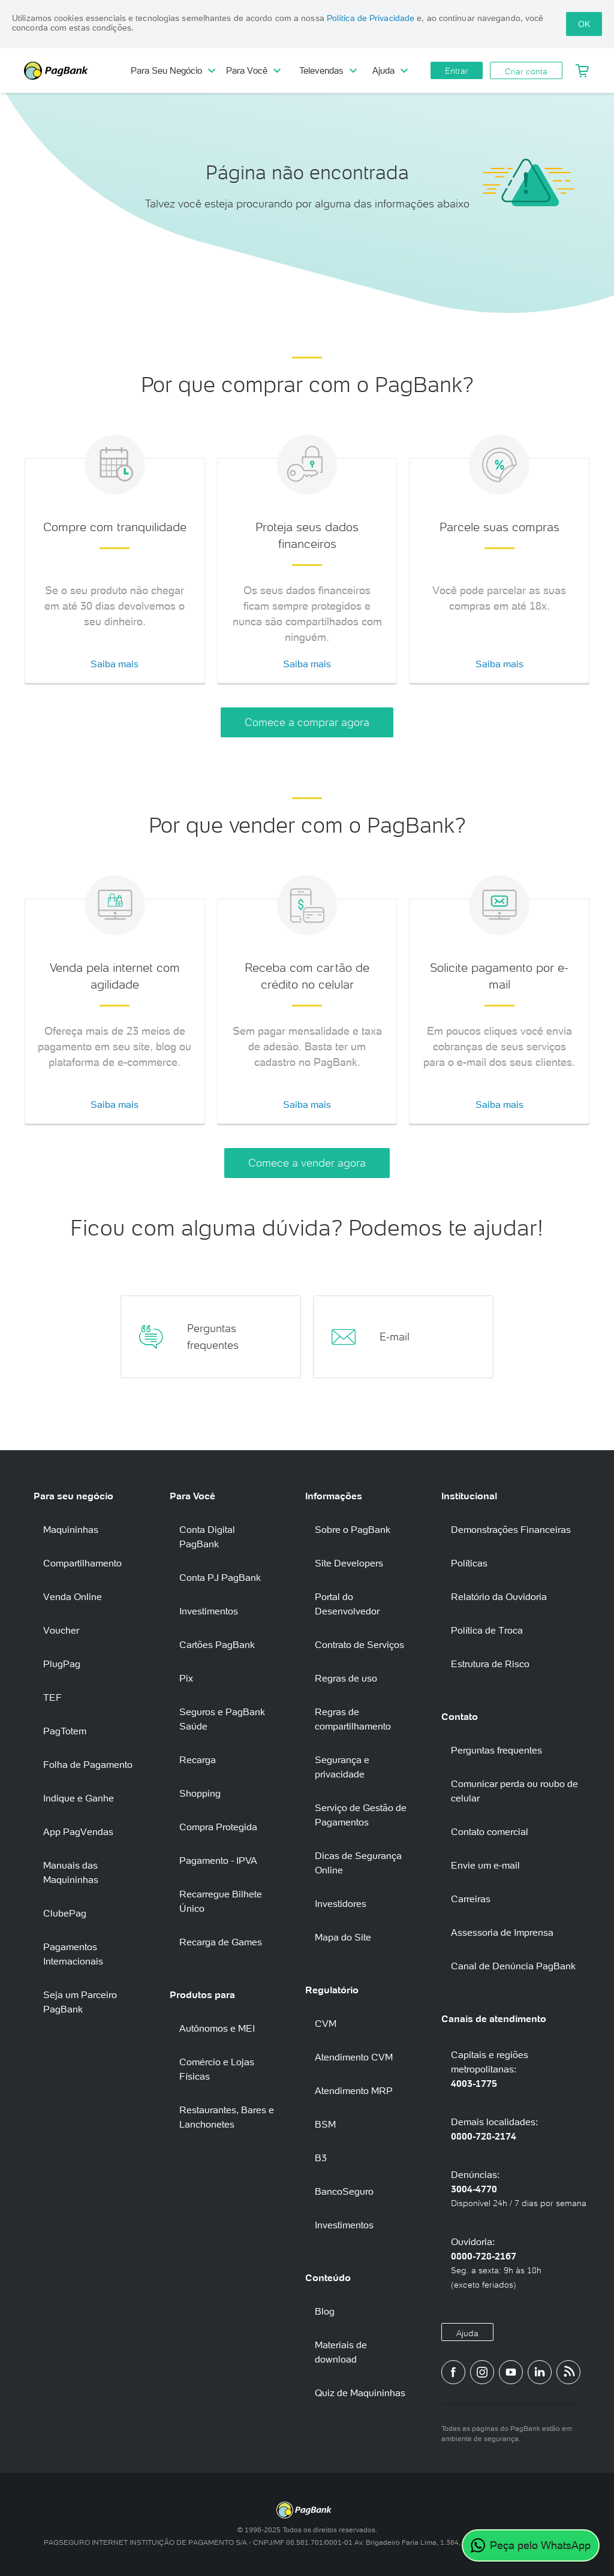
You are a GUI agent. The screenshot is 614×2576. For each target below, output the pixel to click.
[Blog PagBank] (568, 2372)
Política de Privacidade (370, 18)
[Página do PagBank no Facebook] (453, 2372)
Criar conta (526, 71)
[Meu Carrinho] (582, 71)
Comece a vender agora (307, 1163)
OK (584, 24)
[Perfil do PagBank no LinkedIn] (539, 2372)
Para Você (253, 70)
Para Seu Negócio (173, 70)
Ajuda (390, 70)
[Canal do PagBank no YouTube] (510, 2372)
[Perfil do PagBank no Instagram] (482, 2372)
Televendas (328, 70)
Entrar (456, 70)
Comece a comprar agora (307, 722)
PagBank (78, 71)
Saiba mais (115, 664)
